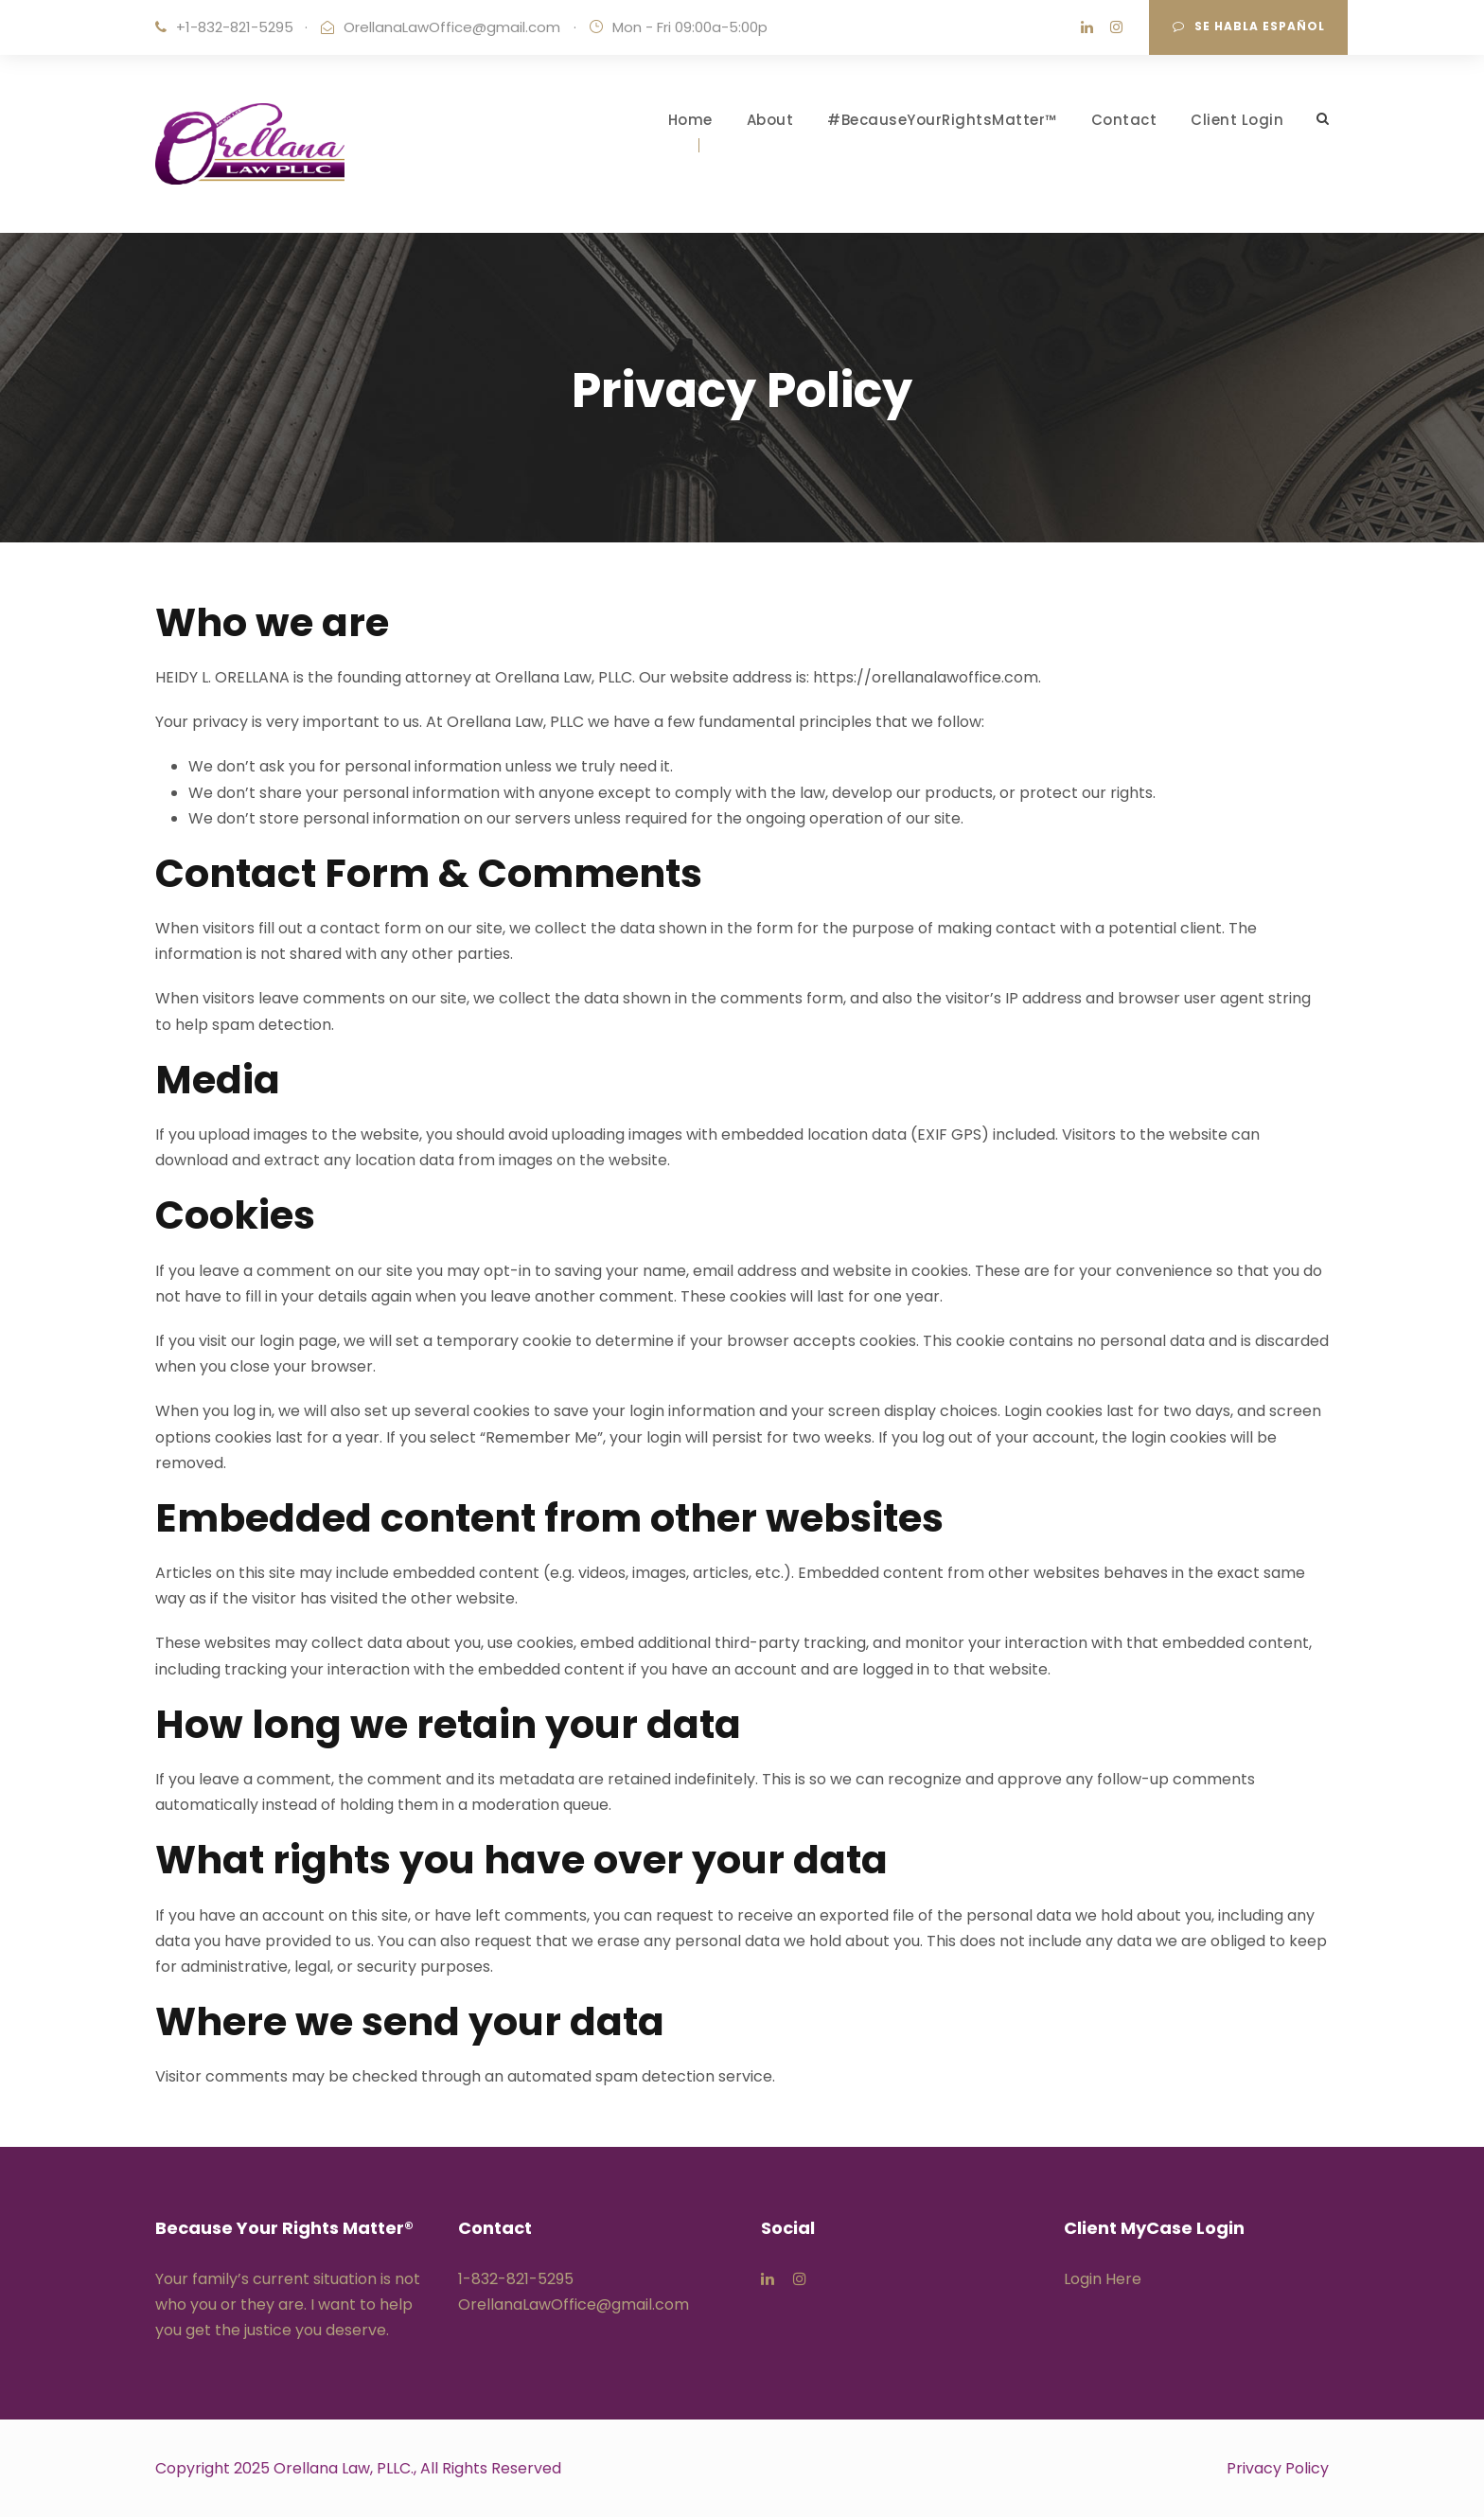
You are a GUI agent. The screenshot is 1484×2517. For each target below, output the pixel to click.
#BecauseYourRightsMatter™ (942, 120)
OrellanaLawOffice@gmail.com (452, 27)
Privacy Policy (1278, 2468)
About (770, 120)
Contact (1124, 120)
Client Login (1237, 120)
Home (690, 120)
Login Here (1102, 2279)
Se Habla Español (1249, 26)
